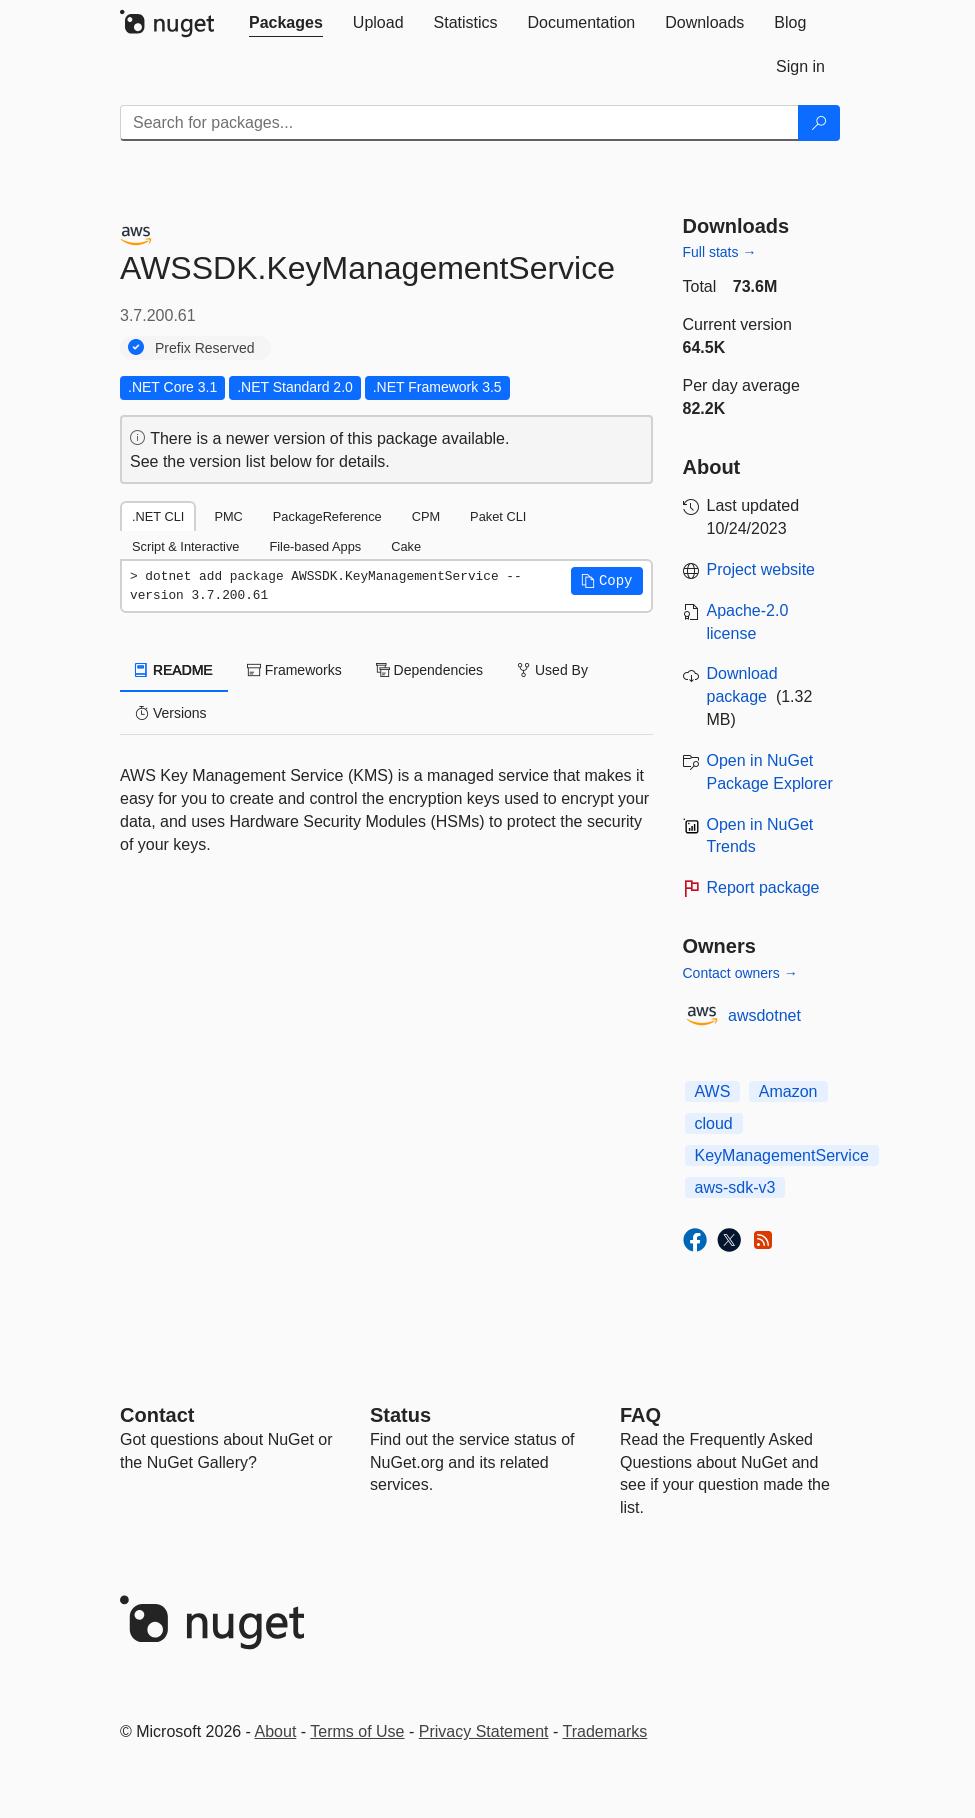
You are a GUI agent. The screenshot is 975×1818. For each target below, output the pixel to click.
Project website (761, 569)
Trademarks (605, 1731)
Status (400, 1415)
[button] (607, 581)
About (276, 1731)
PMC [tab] (228, 516)
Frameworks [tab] (294, 670)
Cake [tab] (406, 546)
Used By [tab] (552, 670)
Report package (763, 887)
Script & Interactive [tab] (185, 546)
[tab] (286, 23)
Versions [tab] (171, 713)
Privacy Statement (484, 1731)
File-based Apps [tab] (315, 546)
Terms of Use (357, 1731)
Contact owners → (740, 973)
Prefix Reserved (205, 348)
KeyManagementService (782, 1155)
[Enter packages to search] (459, 123)
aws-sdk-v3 (735, 1187)
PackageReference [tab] (327, 516)
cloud (714, 1123)
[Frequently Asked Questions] (640, 1415)
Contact (157, 1415)
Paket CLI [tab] (498, 516)
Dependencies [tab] (429, 670)
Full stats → (720, 252)
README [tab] (174, 670)
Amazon (788, 1091)
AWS (713, 1091)
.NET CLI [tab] (158, 516)
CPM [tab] (426, 516)
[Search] (819, 123)
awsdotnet (764, 1015)
